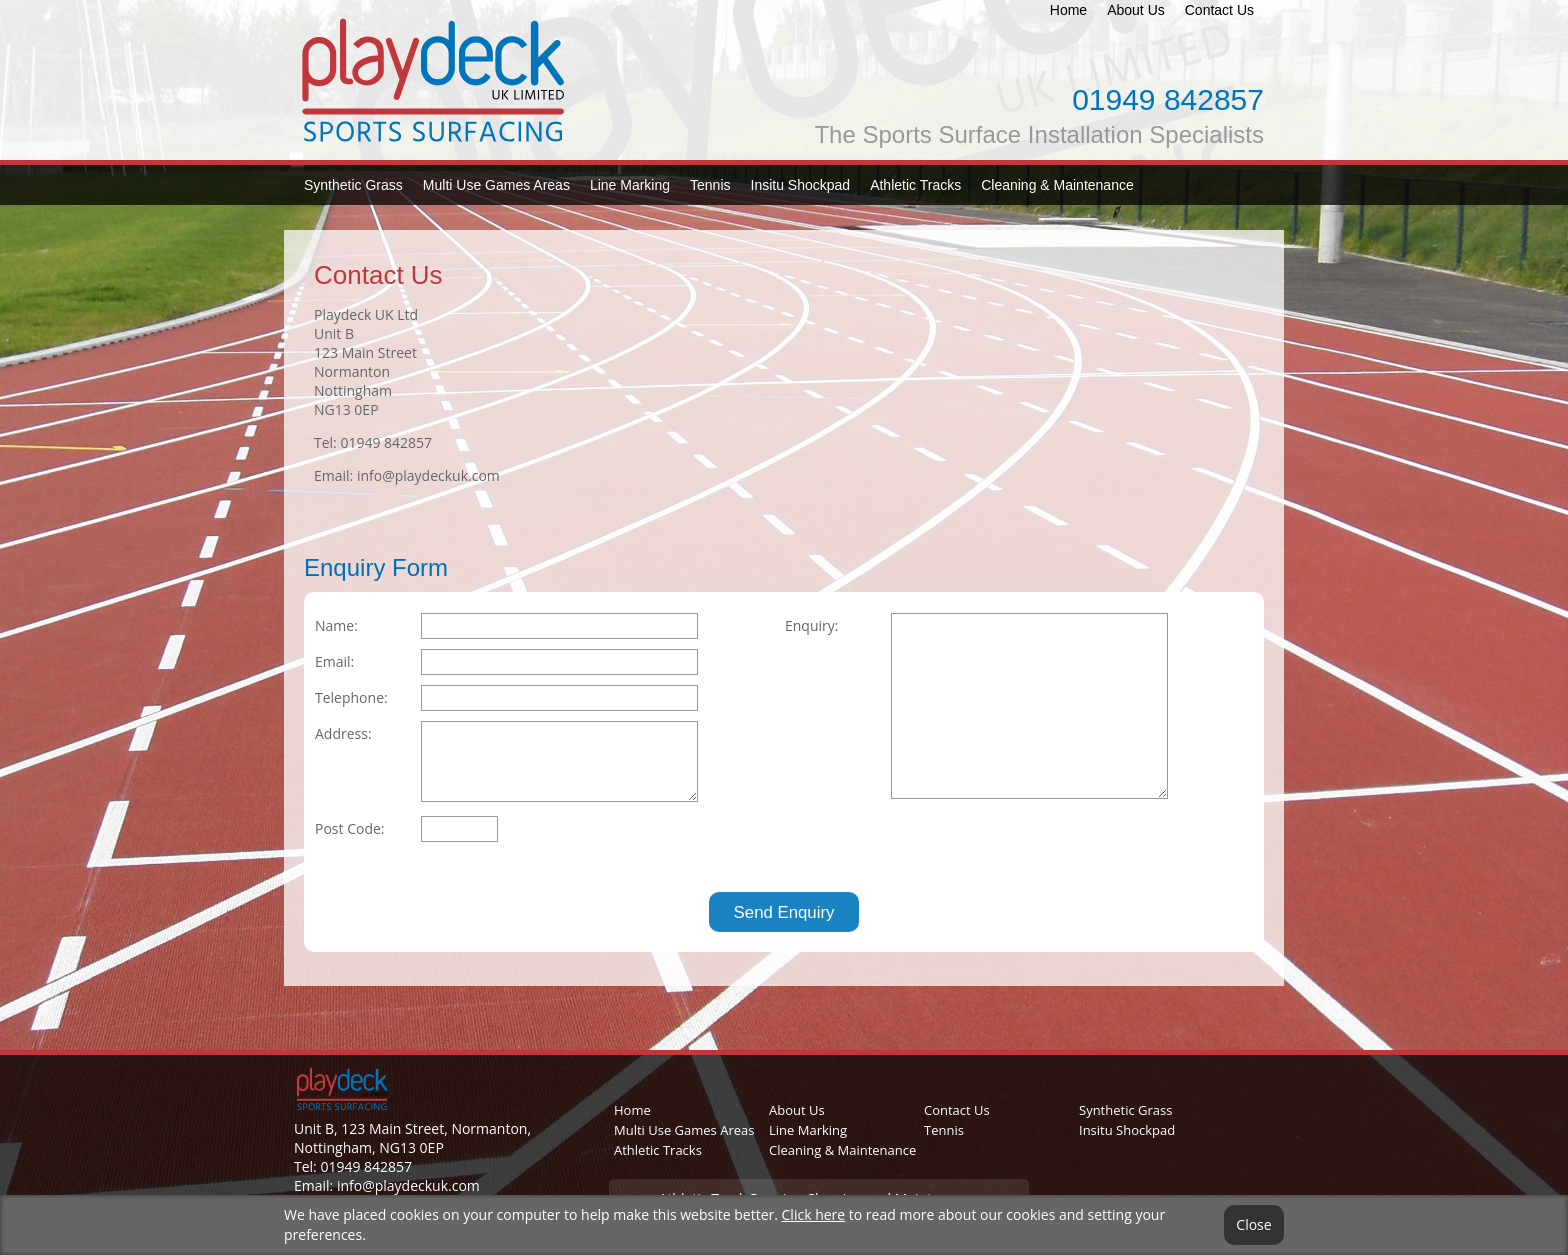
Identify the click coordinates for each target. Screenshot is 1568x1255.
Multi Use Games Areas (496, 185)
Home (1068, 10)
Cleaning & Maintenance (1057, 185)
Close (1253, 1225)
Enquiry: (811, 625)
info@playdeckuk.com (428, 475)
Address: (343, 733)
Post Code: (350, 828)
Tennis (710, 185)
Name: (336, 625)
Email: (334, 661)
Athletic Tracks (915, 185)
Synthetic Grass (353, 185)
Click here (814, 1214)
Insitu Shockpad (801, 185)
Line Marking (630, 185)
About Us (1136, 10)
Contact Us (1219, 10)
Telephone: (351, 697)
